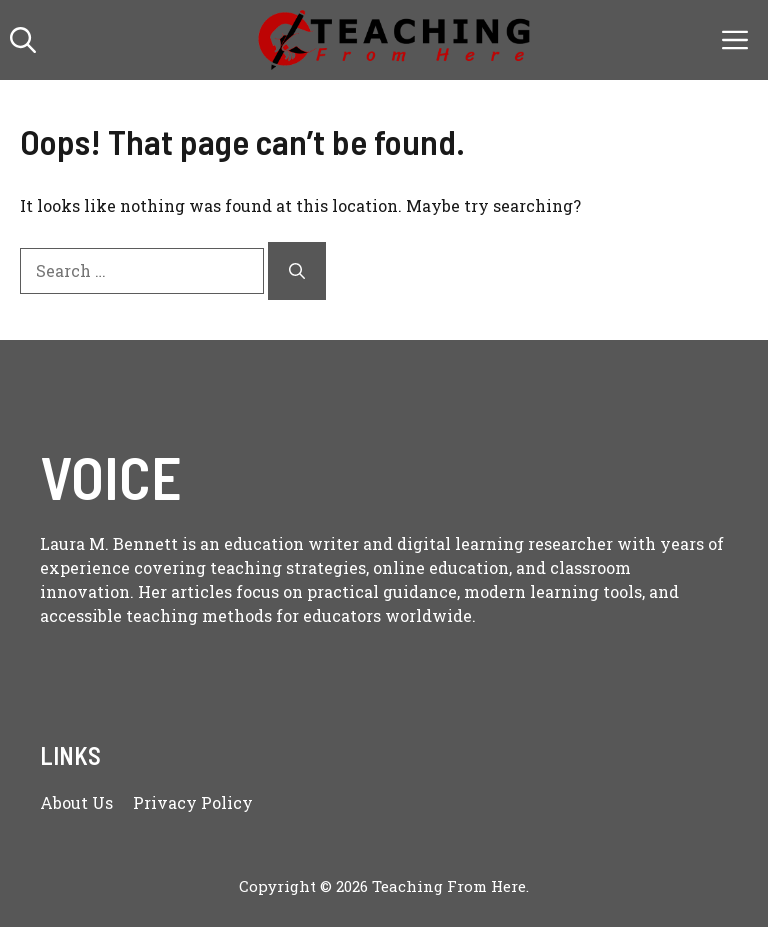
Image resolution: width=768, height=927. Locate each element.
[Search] (297, 271)
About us (76, 802)
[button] (23, 40)
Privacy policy (193, 802)
